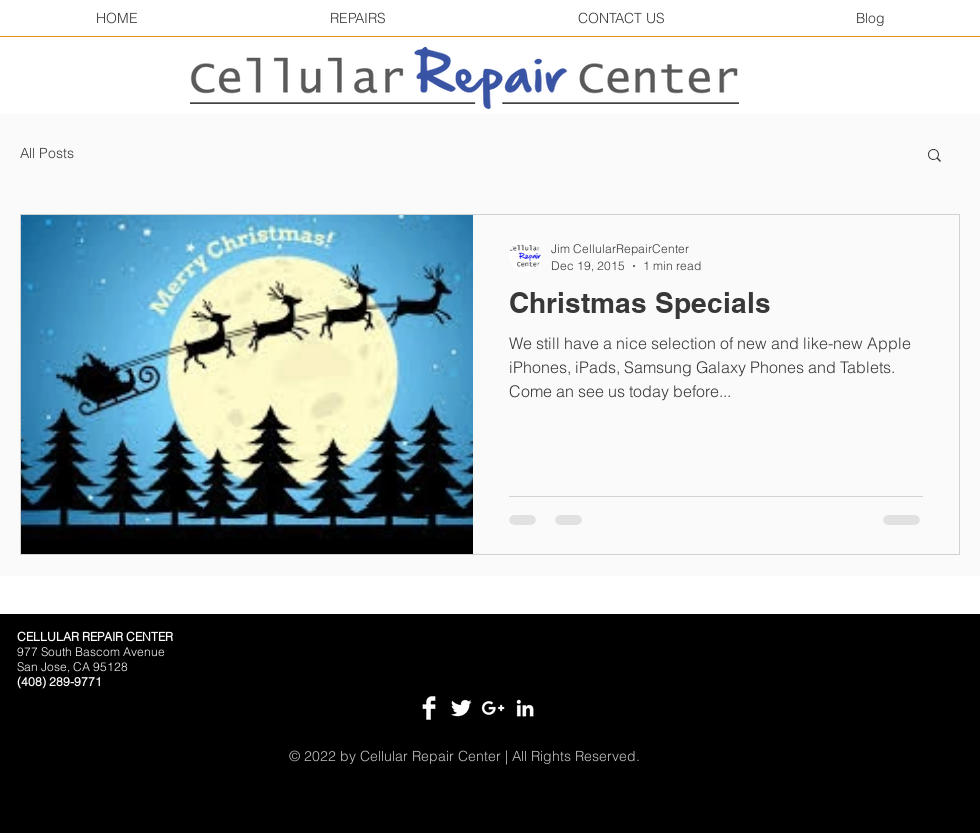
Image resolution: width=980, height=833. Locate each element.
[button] (934, 156)
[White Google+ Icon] (493, 708)
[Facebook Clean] (429, 708)
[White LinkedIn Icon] (525, 708)
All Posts (47, 153)
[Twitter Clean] (461, 708)
